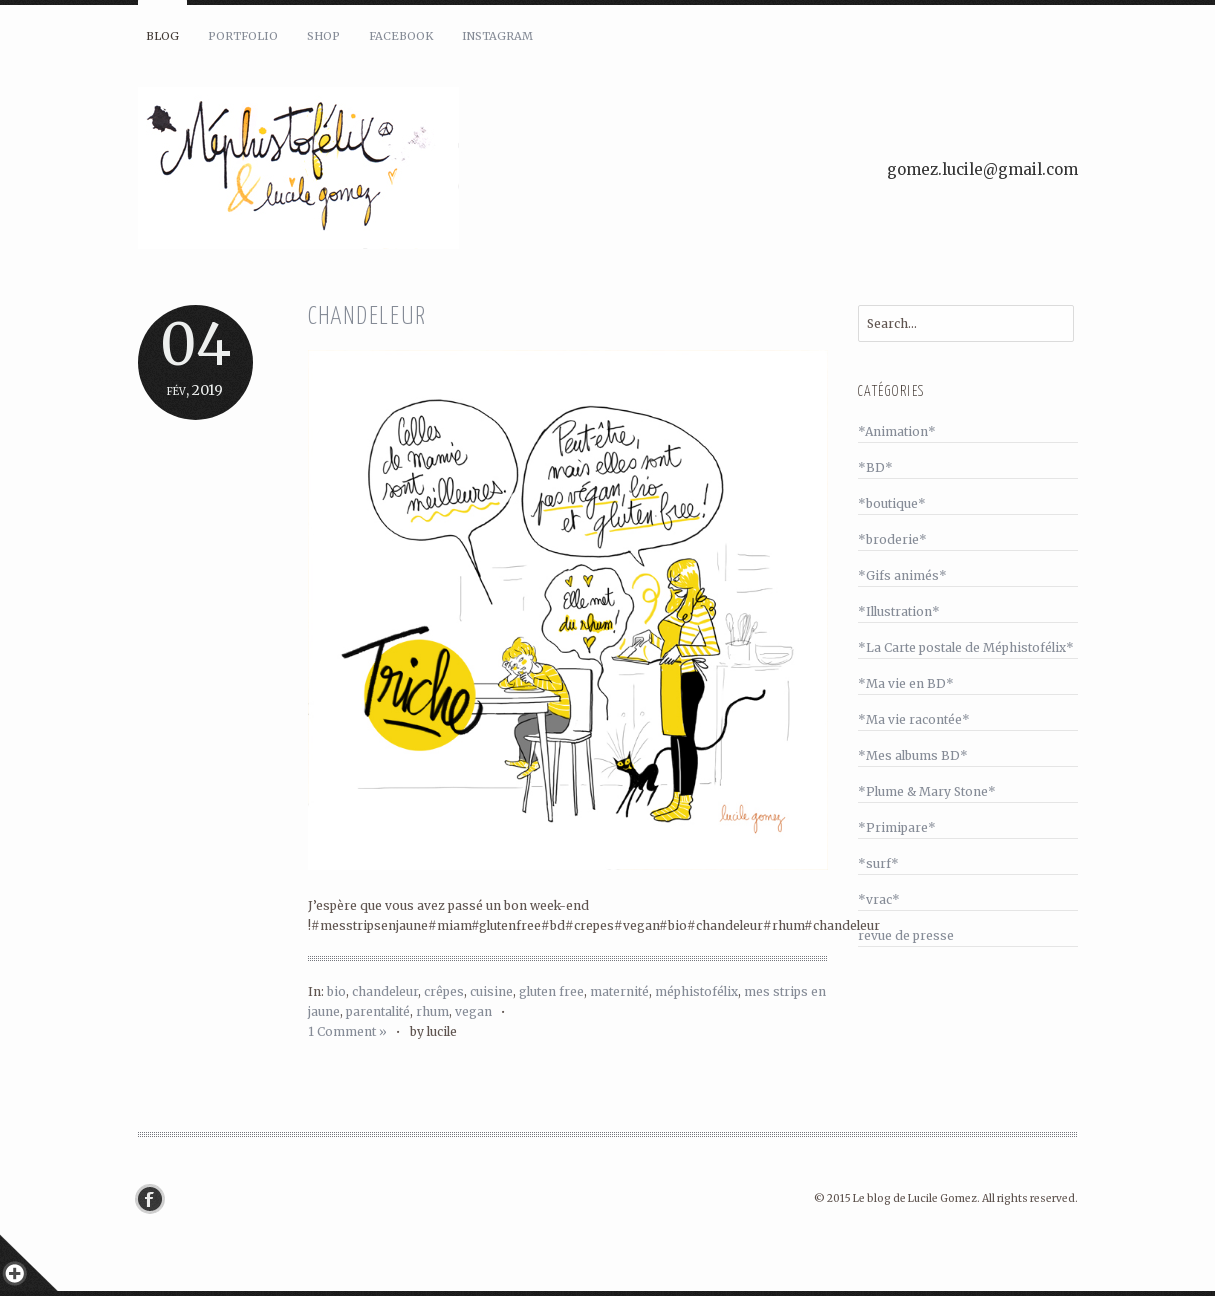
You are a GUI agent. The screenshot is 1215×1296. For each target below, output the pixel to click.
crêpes (444, 991)
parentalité (378, 1011)
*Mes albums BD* (913, 755)
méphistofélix (696, 991)
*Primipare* (897, 827)
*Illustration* (899, 611)
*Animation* (897, 431)
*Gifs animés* (902, 575)
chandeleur (385, 991)
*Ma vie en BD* (906, 683)
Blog (162, 36)
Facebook (401, 36)
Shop (323, 36)
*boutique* (892, 503)
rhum (432, 1011)
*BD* (875, 467)
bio (336, 991)
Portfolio (243, 36)
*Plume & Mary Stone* (927, 791)
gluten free (551, 991)
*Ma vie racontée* (914, 719)
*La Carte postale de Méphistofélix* (966, 647)
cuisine (491, 991)
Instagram (497, 36)
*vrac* (879, 899)
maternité (619, 991)
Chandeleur (367, 317)
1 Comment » (347, 1031)
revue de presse (906, 935)
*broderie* (892, 539)
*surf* (878, 863)
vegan (473, 1011)
